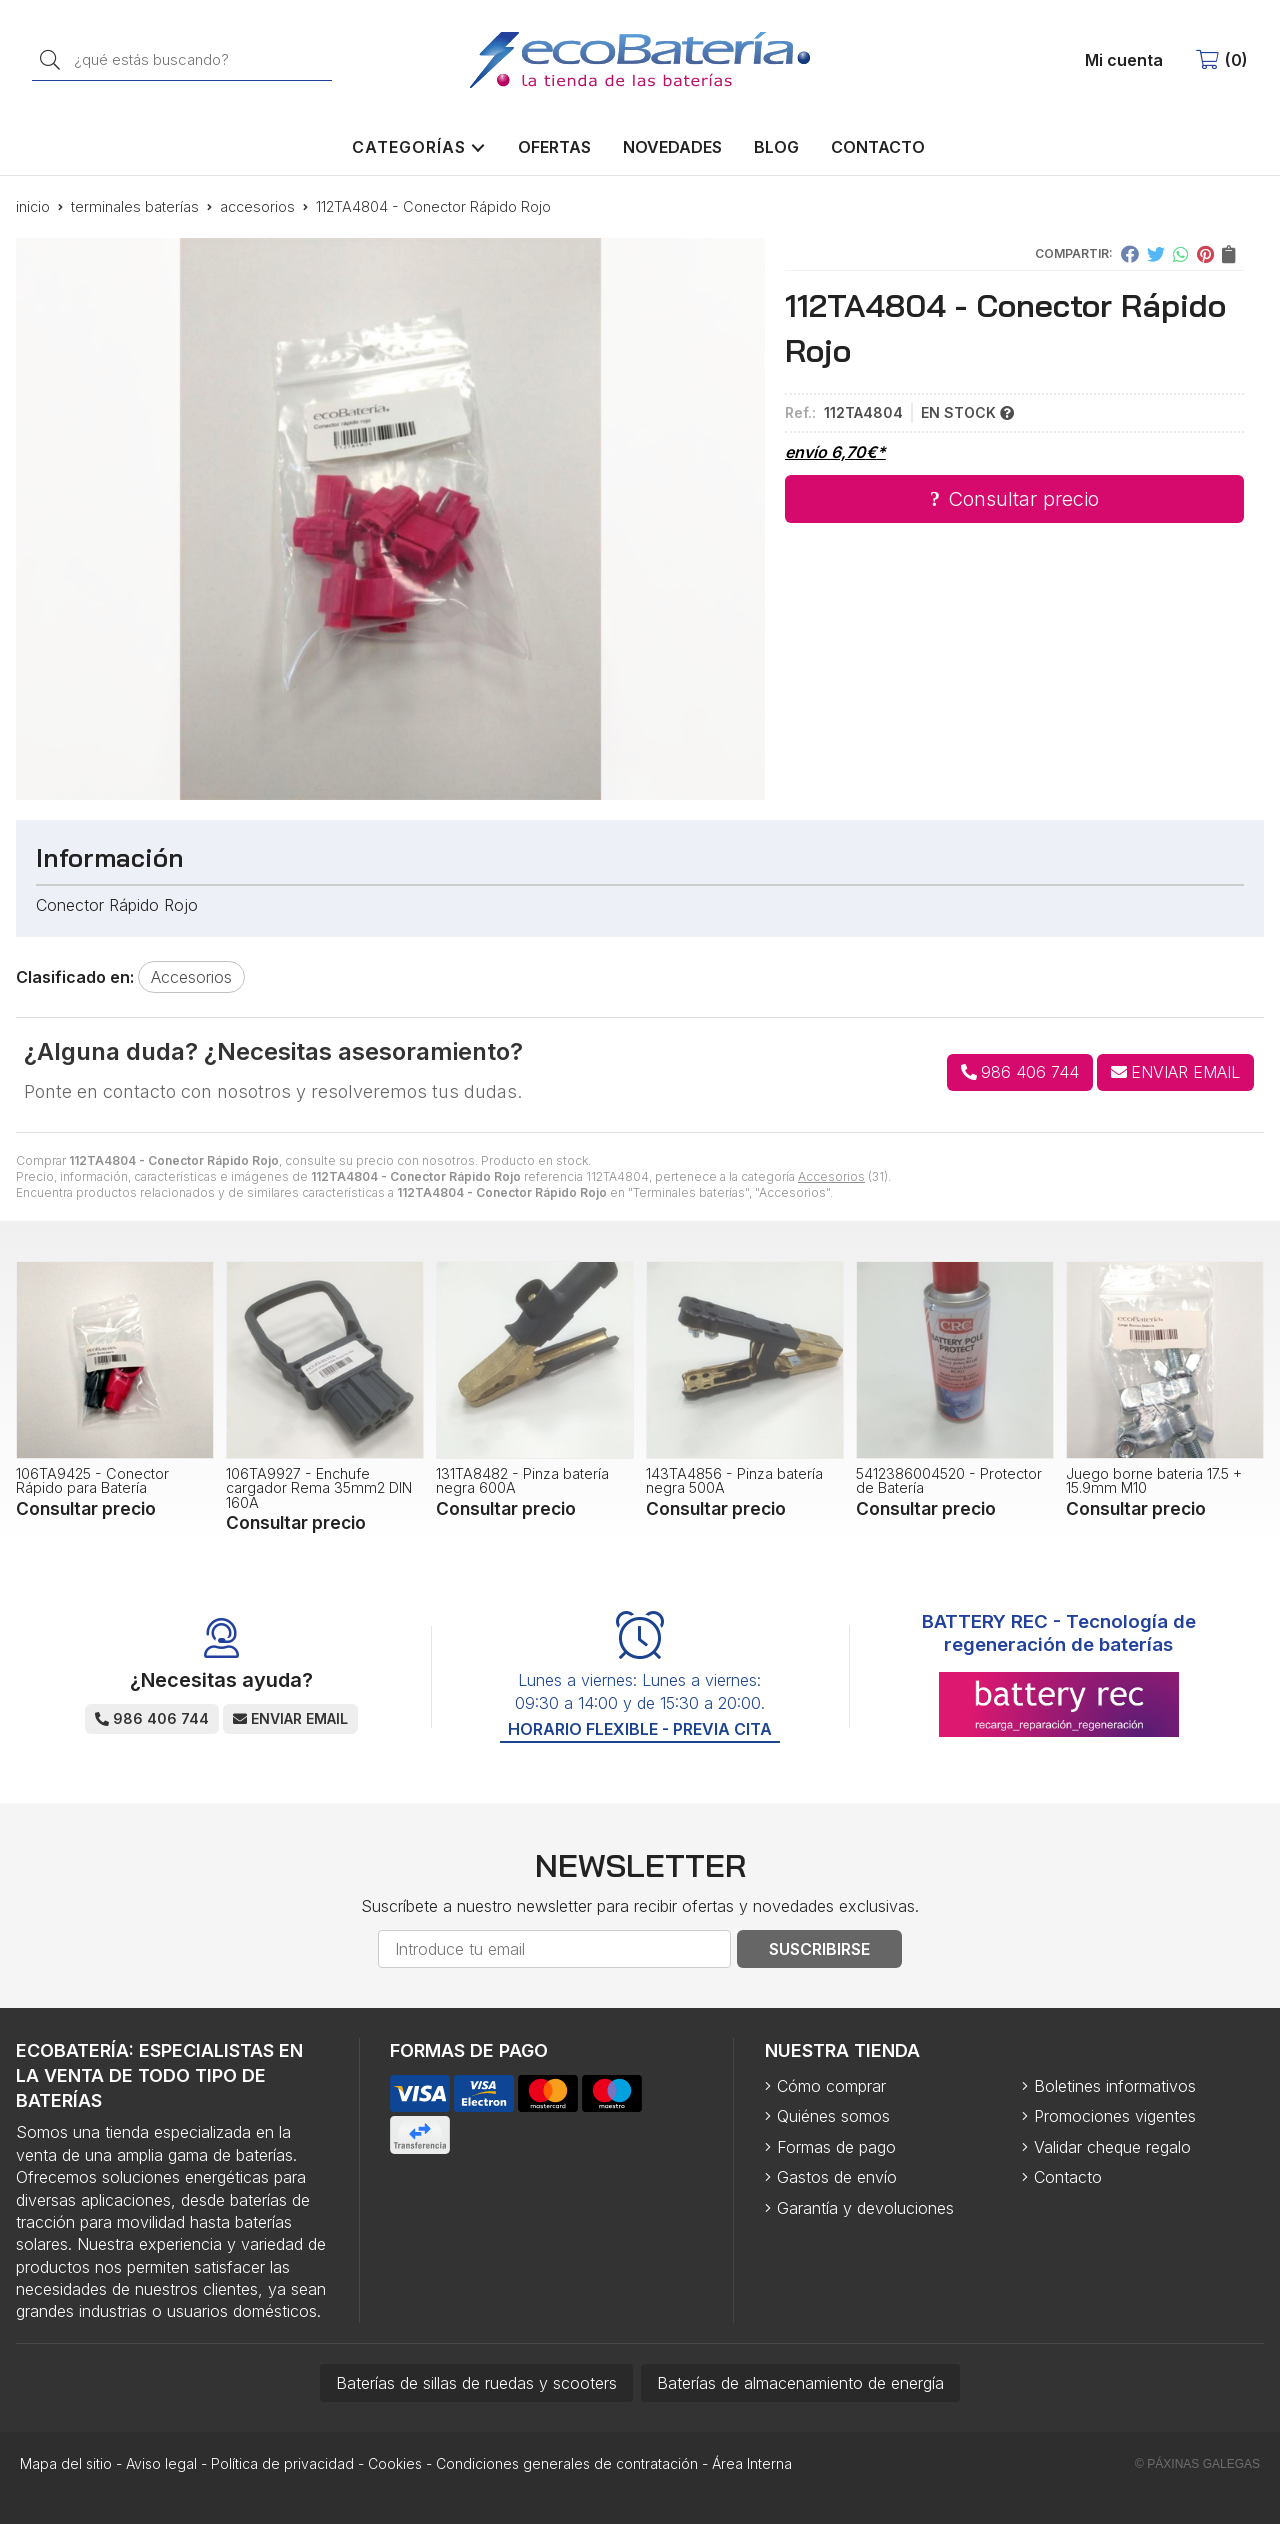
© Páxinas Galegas (1197, 2464)
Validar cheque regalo (1112, 2147)
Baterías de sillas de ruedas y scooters (476, 2383)
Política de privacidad (282, 2463)
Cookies (395, 2463)
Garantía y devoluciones (865, 2208)
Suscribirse (819, 1949)
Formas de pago (836, 2147)
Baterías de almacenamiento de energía (800, 2383)
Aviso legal (161, 2463)
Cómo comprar (831, 2086)
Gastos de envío (837, 2177)
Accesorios (831, 1176)
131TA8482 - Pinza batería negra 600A (522, 1480)
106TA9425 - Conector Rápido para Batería (92, 1480)
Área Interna (752, 2463)
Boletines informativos (1115, 2086)
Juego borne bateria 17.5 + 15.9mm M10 (1154, 1480)
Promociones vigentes (1115, 2116)
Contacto (1068, 2177)
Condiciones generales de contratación (567, 2463)
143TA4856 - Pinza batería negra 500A (734, 1480)
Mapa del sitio (66, 2463)
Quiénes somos (833, 2116)
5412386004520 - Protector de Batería (949, 1480)
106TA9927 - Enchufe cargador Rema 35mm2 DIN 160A (319, 1488)
